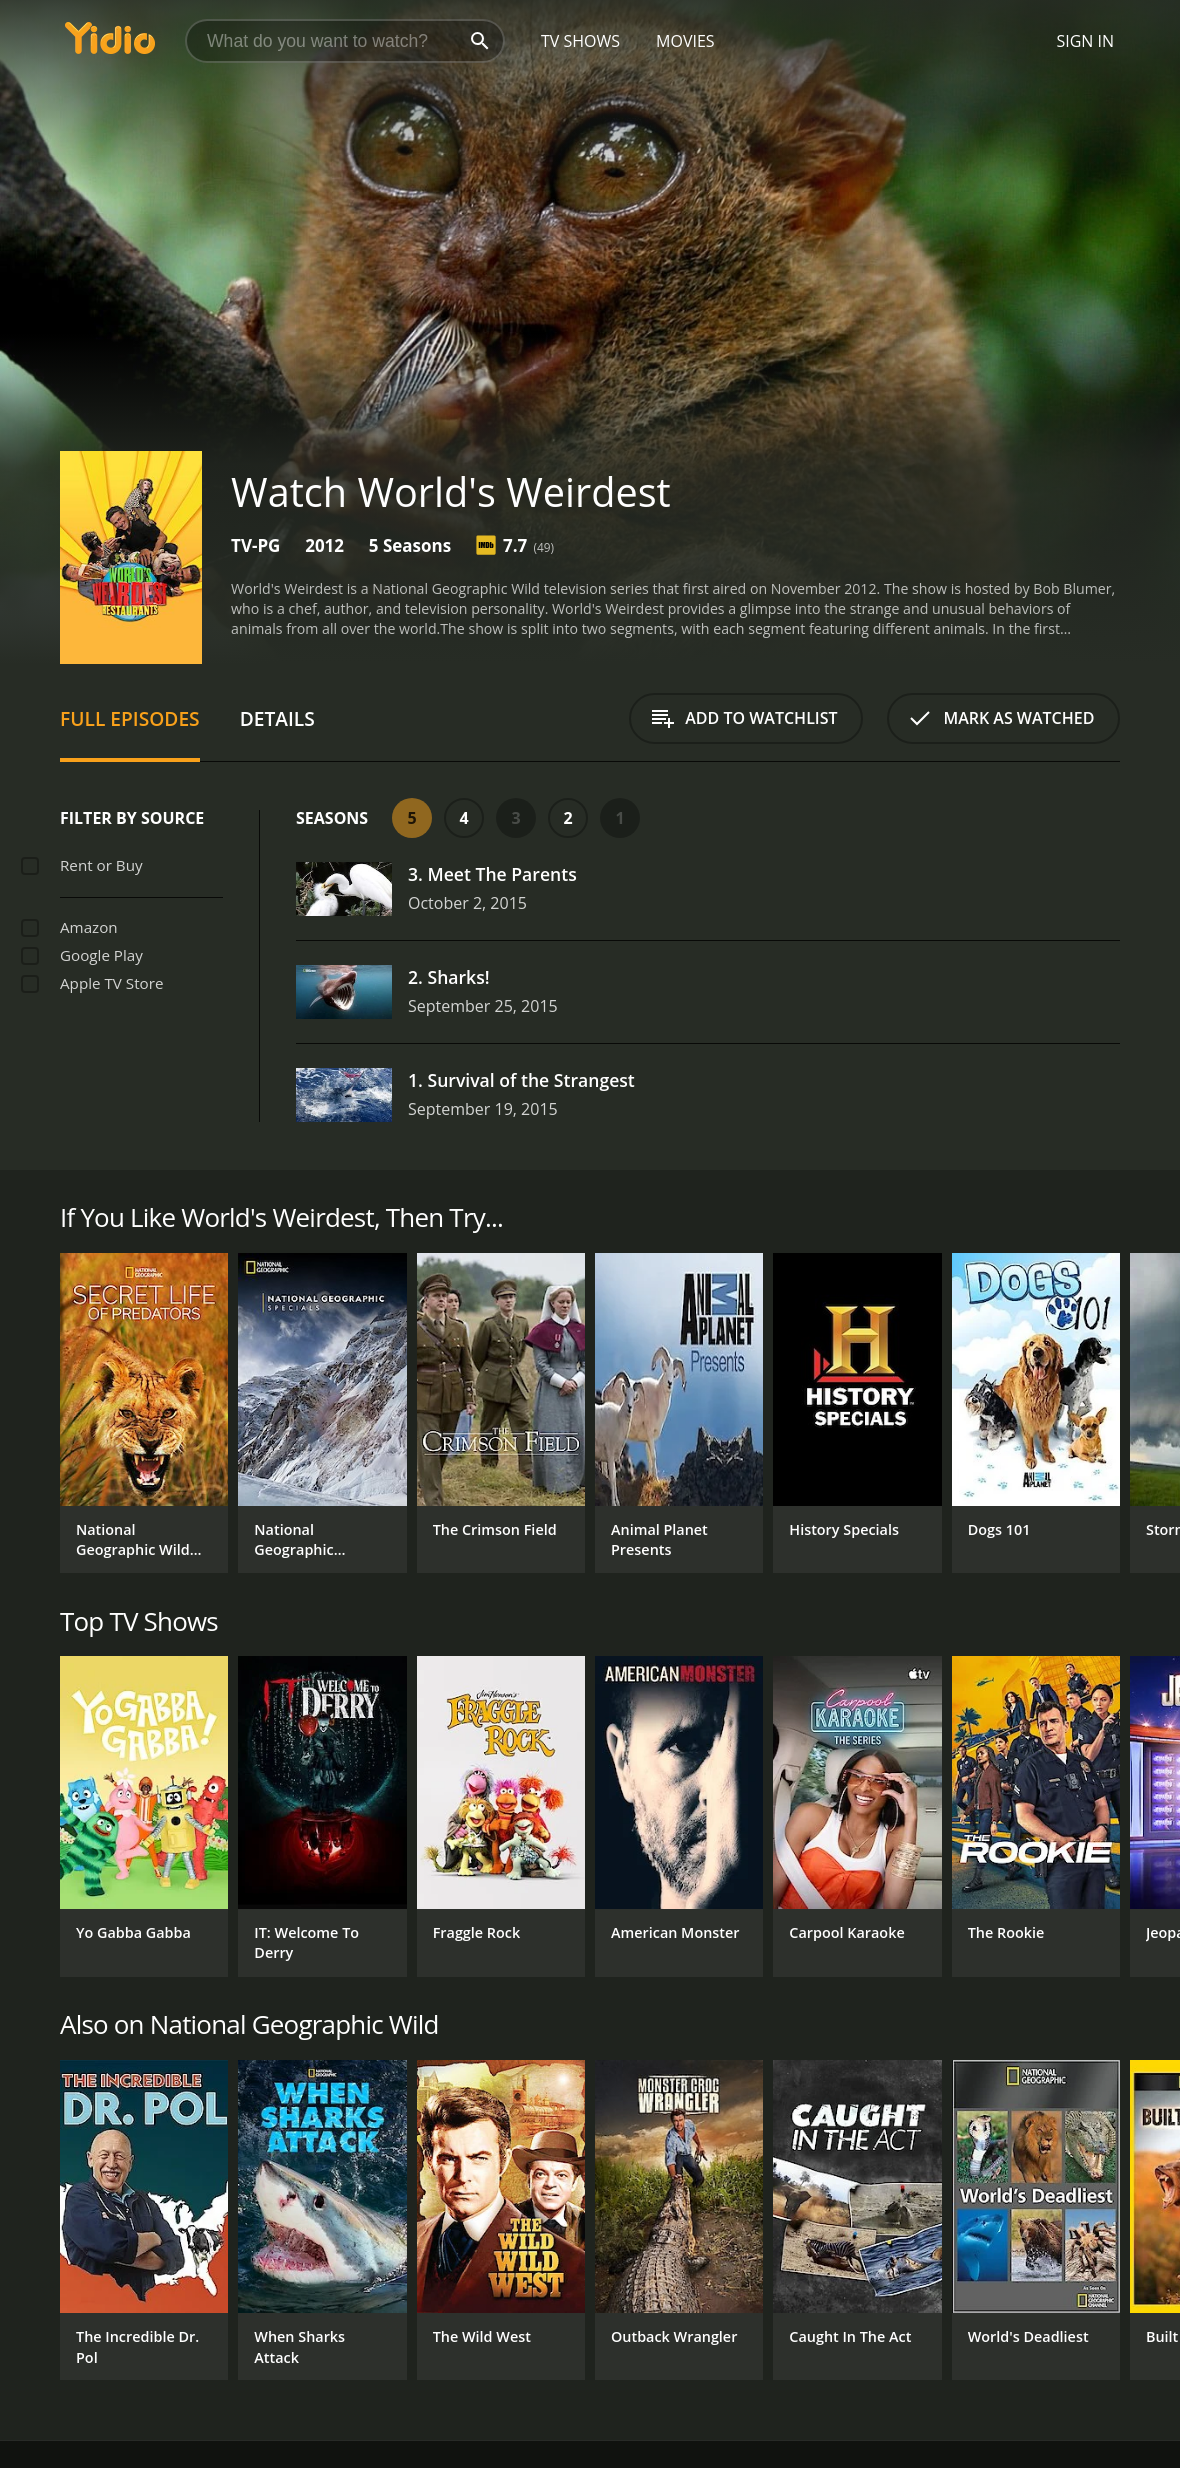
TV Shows (580, 41)
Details (277, 718)
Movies (685, 41)
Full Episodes (130, 718)
